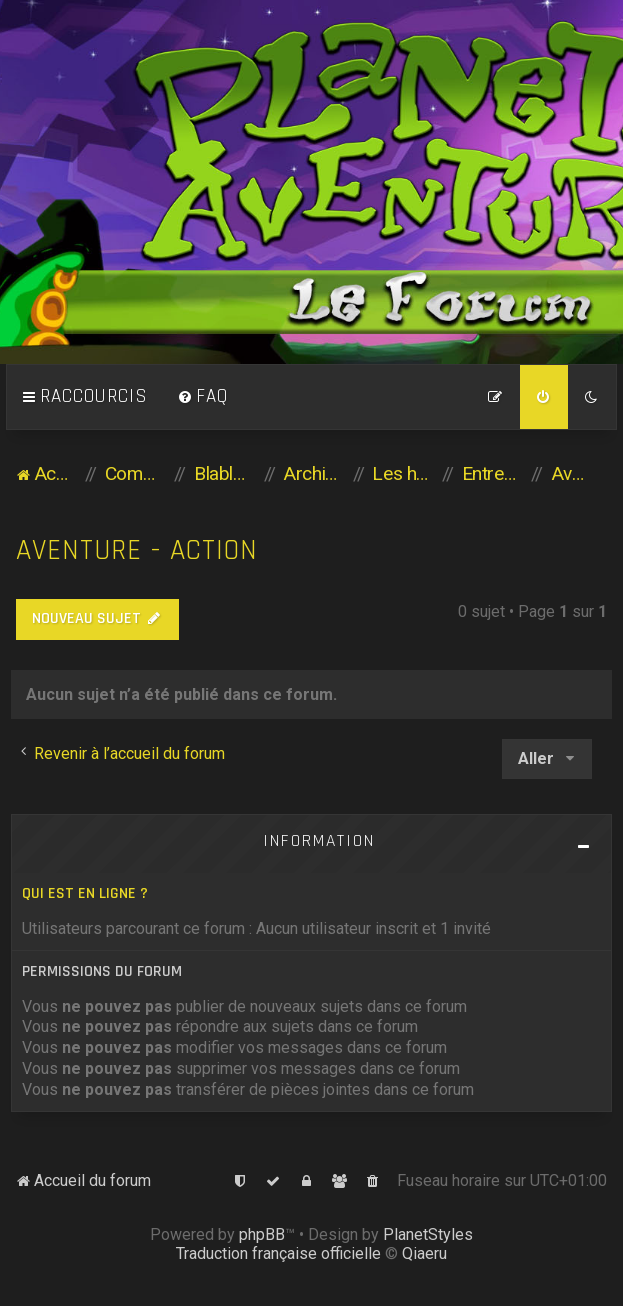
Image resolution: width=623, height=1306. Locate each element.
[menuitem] (203, 397)
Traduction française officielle (278, 1253)
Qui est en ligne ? (85, 893)
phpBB (262, 1234)
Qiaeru (424, 1253)
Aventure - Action (137, 550)
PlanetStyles (428, 1234)
